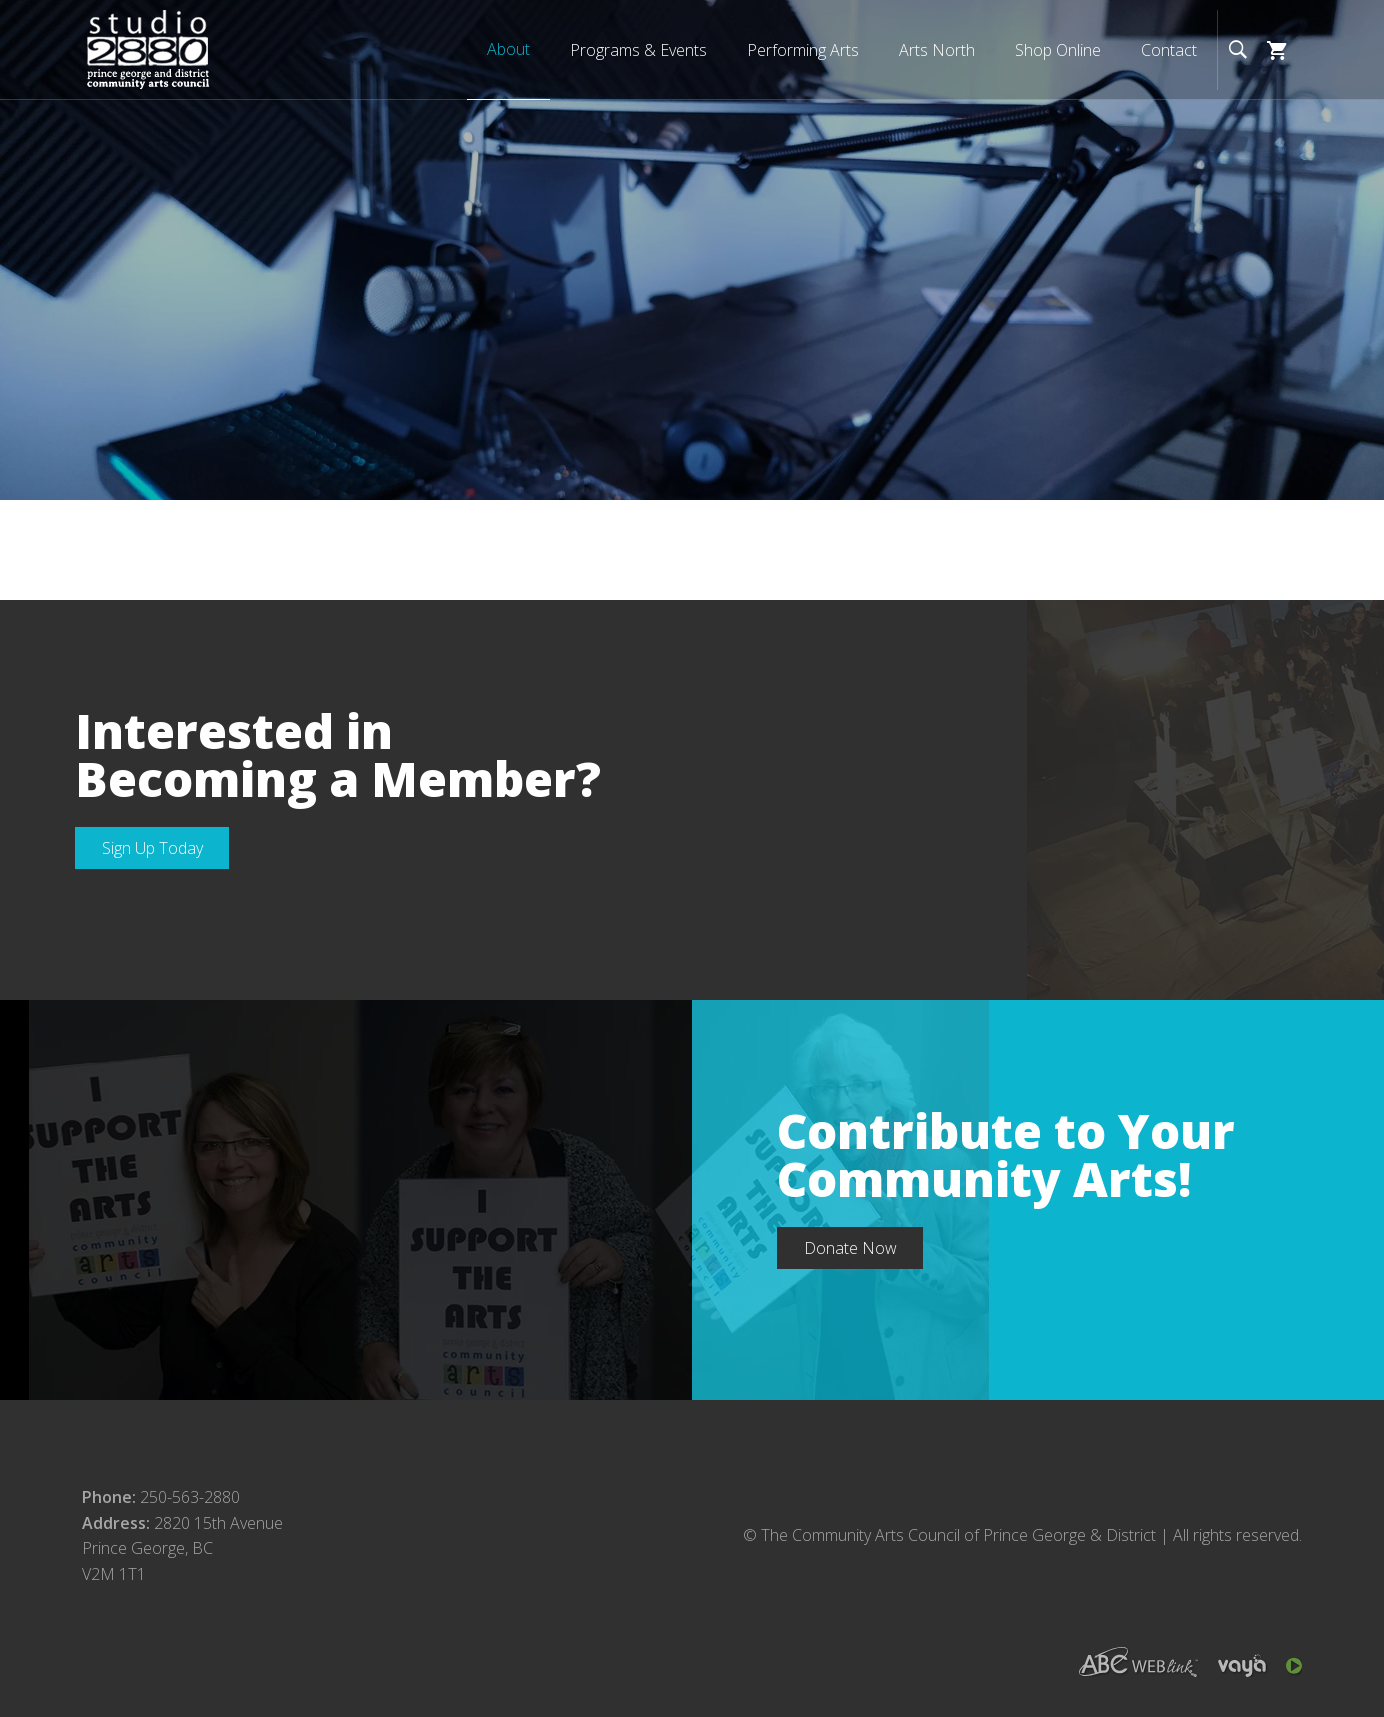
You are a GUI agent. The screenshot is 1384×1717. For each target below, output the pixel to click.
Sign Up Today (152, 848)
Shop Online (1058, 50)
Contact (1169, 50)
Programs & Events (638, 50)
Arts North (937, 50)
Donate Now (850, 1248)
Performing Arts (803, 50)
